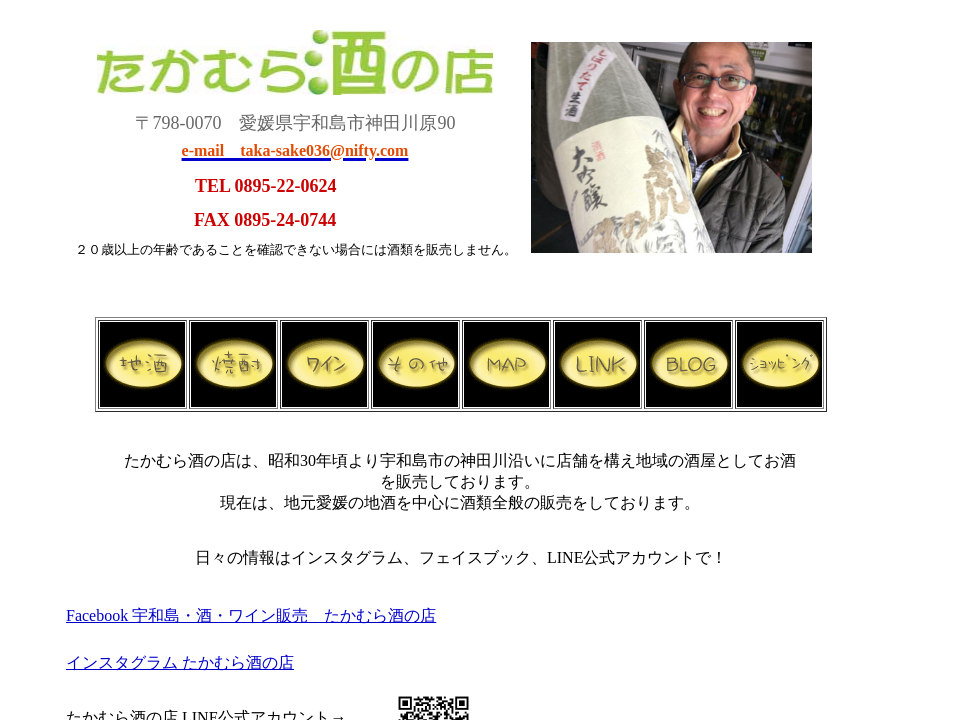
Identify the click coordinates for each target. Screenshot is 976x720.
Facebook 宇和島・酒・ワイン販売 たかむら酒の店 (251, 615)
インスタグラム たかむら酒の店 (180, 662)
